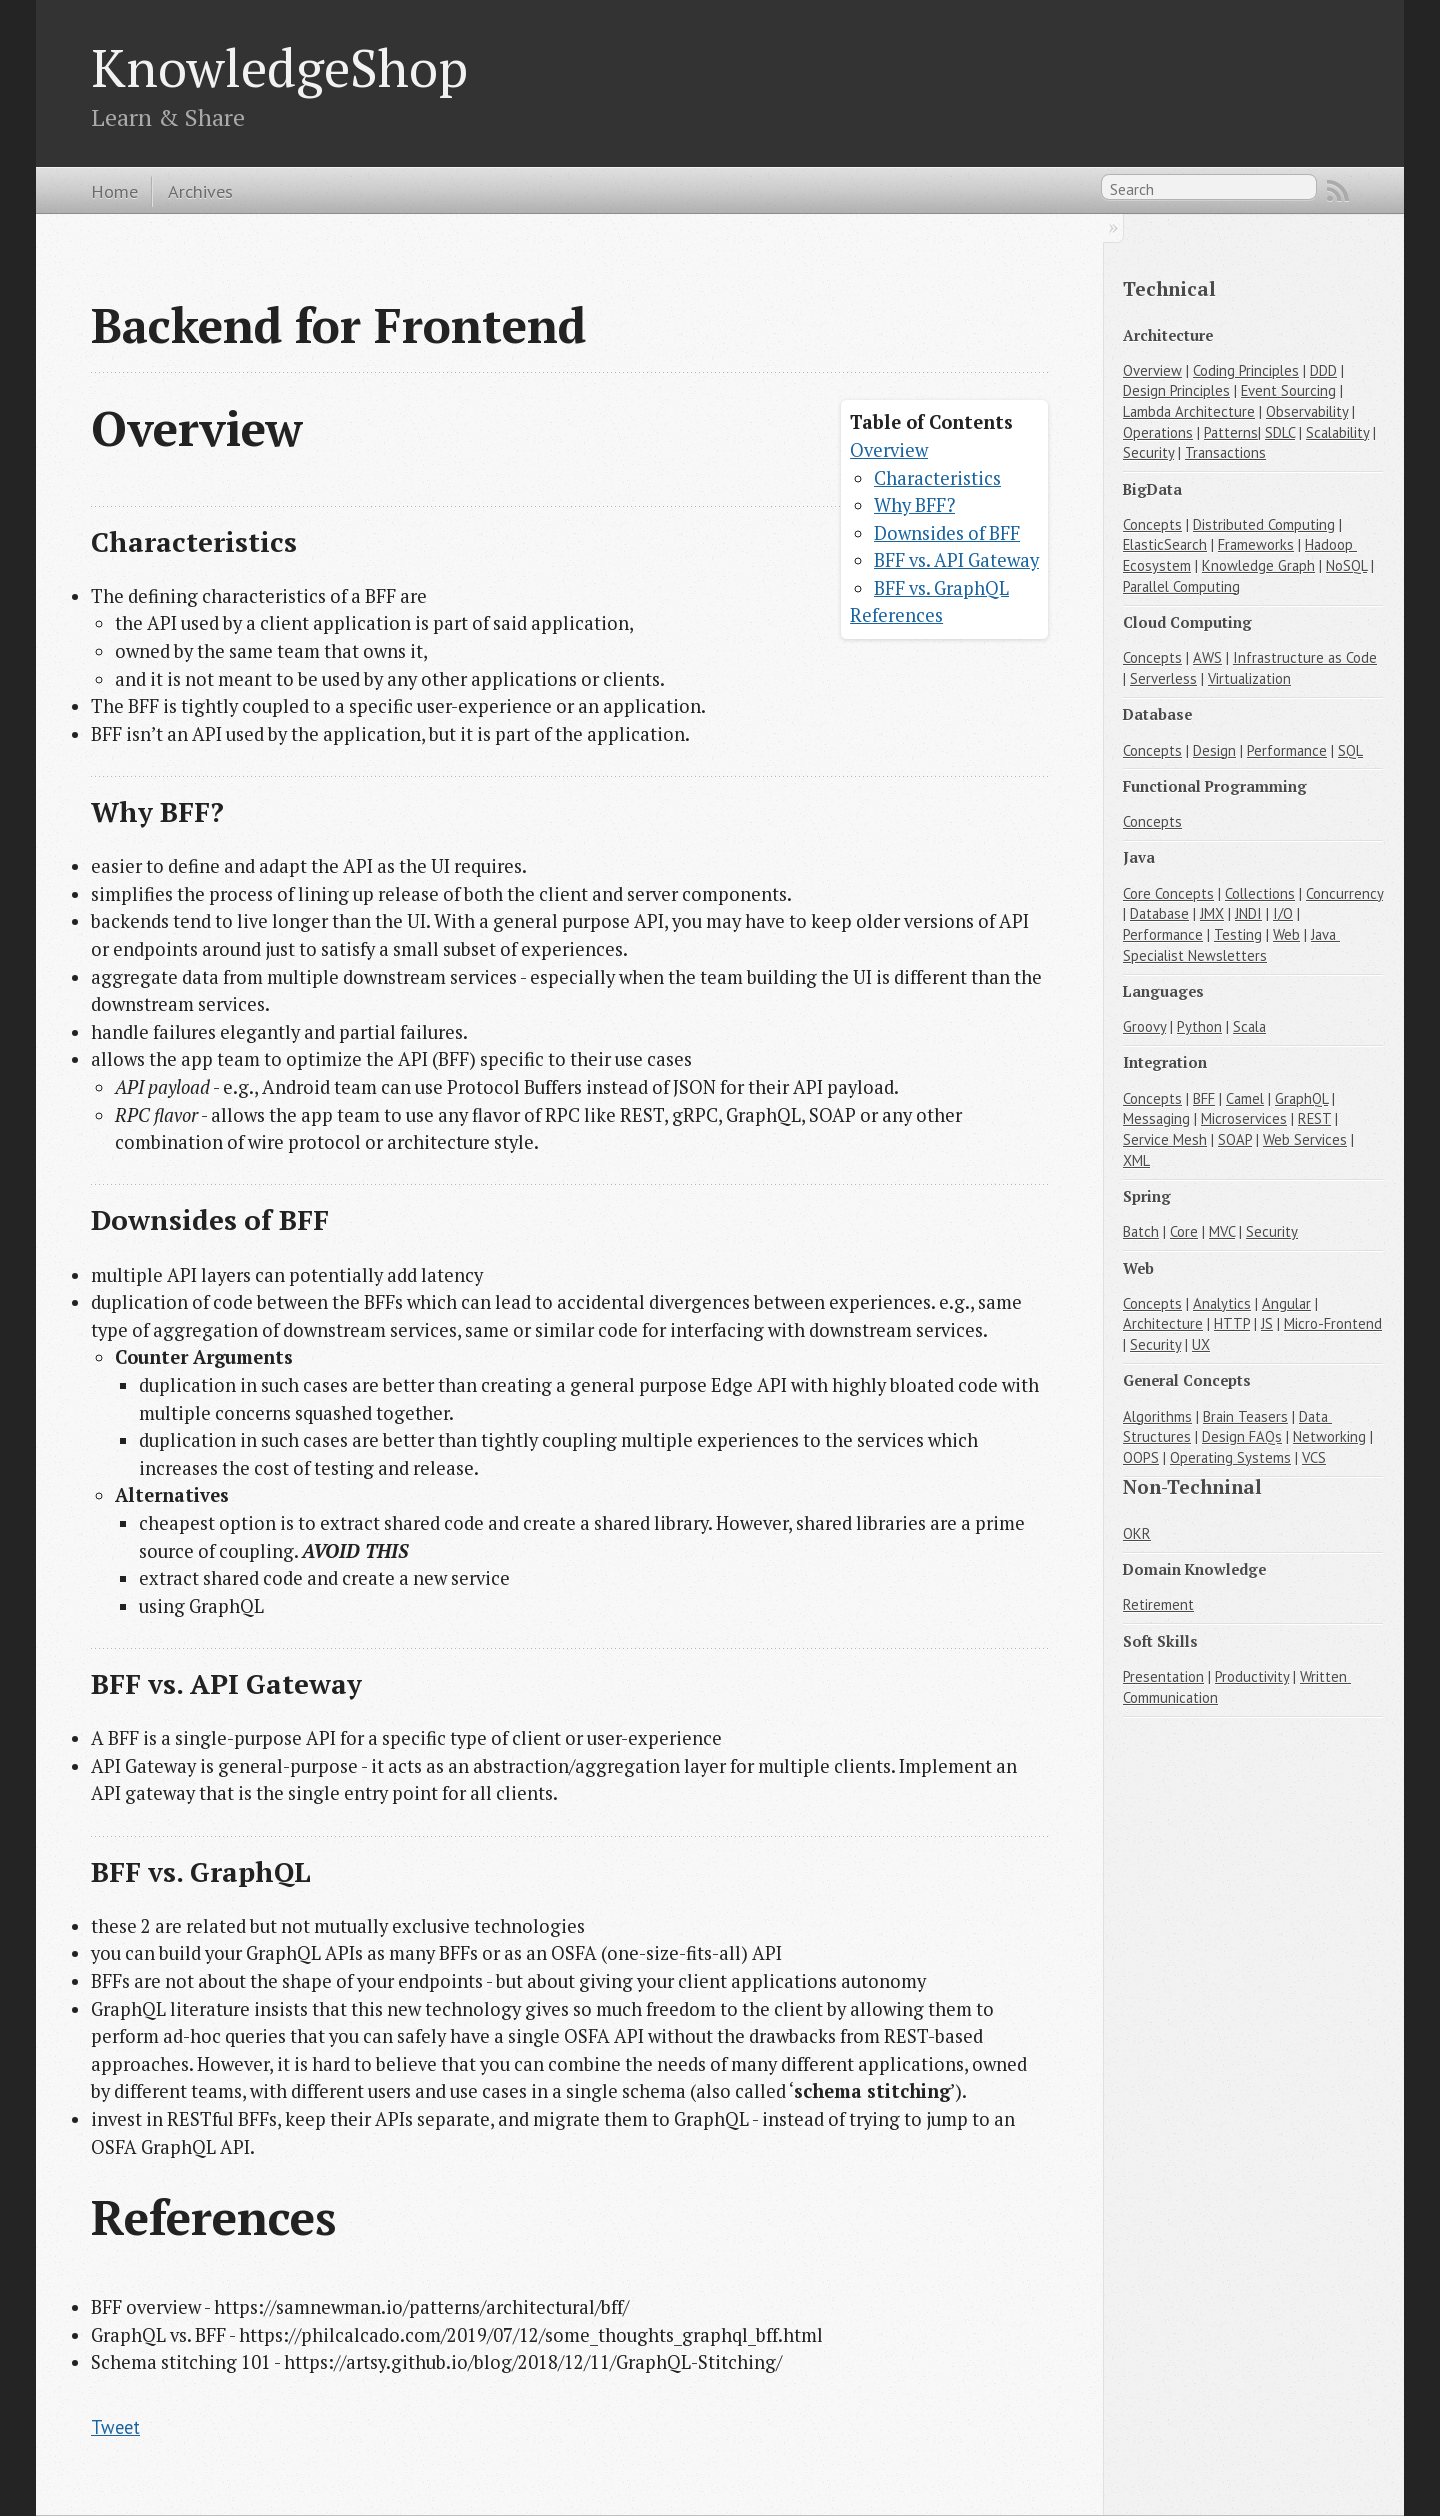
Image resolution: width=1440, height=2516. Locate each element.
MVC (1222, 1231)
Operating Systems (1230, 1457)
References (896, 615)
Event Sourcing (1288, 390)
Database (1159, 913)
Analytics (1222, 1303)
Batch (1141, 1231)
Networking (1329, 1436)
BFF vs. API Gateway (956, 560)
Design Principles (1176, 390)
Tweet (115, 2427)
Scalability (1337, 432)
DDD (1323, 370)
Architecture (1163, 1323)
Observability (1307, 411)
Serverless (1163, 678)
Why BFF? (914, 505)
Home (114, 191)
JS (1267, 1323)
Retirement (1158, 1604)
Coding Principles (1246, 370)
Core (1184, 1231)
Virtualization (1249, 678)
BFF (1204, 1098)
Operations (1158, 432)
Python (1199, 1026)
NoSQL (1346, 565)
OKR (1137, 1533)
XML (1136, 1160)
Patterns (1231, 432)
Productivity (1252, 1676)
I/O (1283, 913)
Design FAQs (1242, 1436)
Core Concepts (1168, 893)
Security (1148, 452)
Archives (200, 191)
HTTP (1232, 1323)
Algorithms (1157, 1416)
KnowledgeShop (279, 67)
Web (1286, 934)
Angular (1286, 1303)
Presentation (1163, 1676)
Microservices (1244, 1118)
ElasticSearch (1165, 544)
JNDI (1248, 913)
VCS (1314, 1457)
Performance (1287, 750)
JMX (1212, 913)
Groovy (1144, 1026)
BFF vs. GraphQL (941, 588)
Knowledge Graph (1258, 565)
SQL (1350, 750)
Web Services (1305, 1139)
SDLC (1280, 432)
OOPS (1141, 1457)
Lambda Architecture (1189, 411)
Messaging (1156, 1118)
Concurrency (1344, 893)
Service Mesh (1165, 1139)
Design (1214, 750)
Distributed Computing (1264, 524)
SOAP (1235, 1139)
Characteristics (937, 478)
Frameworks (1256, 544)
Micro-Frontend (1333, 1323)
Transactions (1225, 452)
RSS (1338, 191)
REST (1314, 1118)
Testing (1238, 934)
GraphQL (1301, 1098)
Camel (1245, 1098)
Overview (889, 450)
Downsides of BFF (947, 533)
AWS (1207, 657)
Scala (1249, 1026)
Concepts (1152, 524)
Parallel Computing (1181, 586)
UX (1201, 1344)
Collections (1260, 893)
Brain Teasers (1245, 1416)
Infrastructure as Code (1305, 657)
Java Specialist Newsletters (1231, 945)
